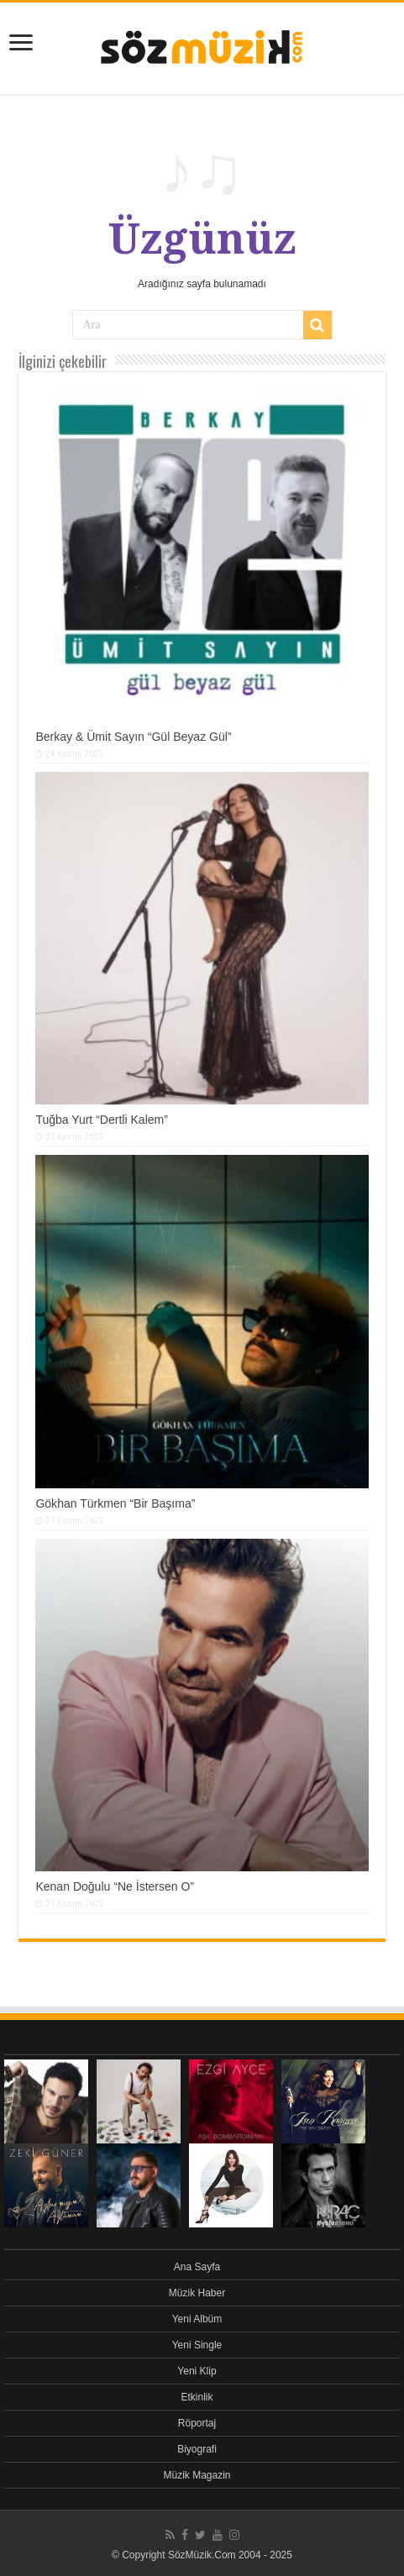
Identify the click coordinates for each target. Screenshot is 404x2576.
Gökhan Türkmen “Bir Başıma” (115, 1503)
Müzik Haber (197, 2293)
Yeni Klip (196, 2371)
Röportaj (197, 2423)
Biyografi (197, 2449)
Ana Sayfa (197, 2267)
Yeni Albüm (197, 2319)
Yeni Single (197, 2345)
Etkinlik (196, 2397)
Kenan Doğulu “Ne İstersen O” (114, 1886)
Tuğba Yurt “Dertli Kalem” (101, 1119)
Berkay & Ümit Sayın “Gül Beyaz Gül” (133, 736)
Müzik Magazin (196, 2475)
